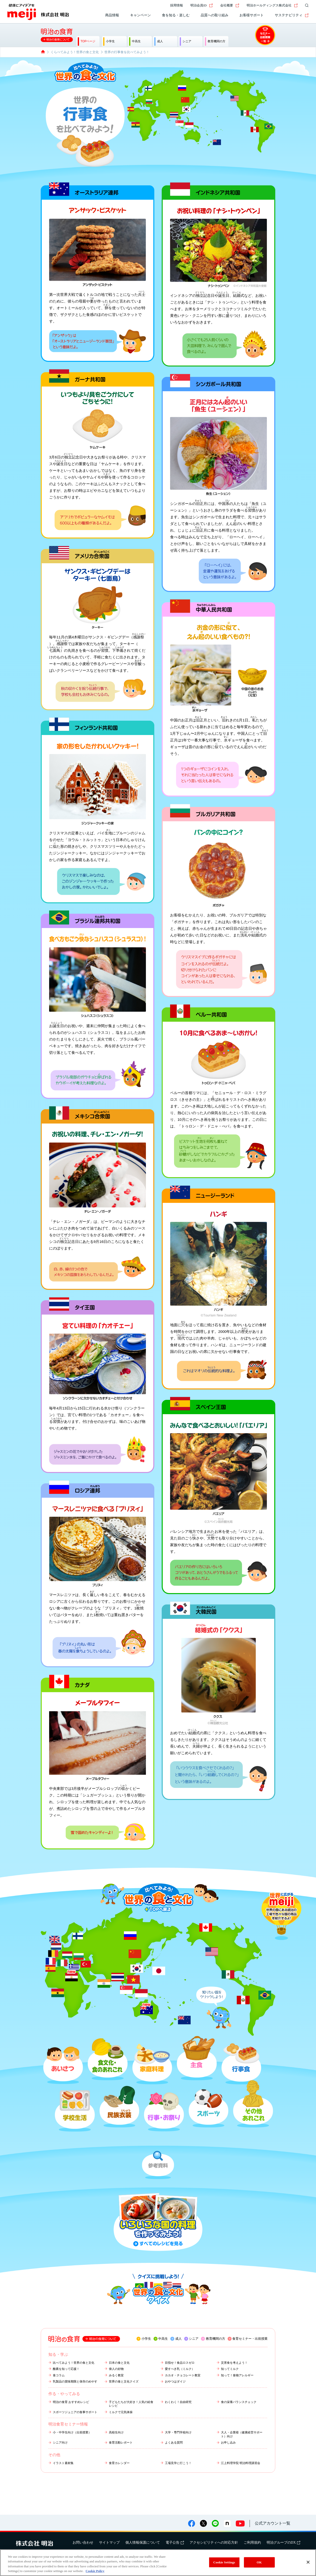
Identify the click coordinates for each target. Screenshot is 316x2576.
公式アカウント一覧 (272, 2523)
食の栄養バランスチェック (239, 2402)
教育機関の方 (215, 2338)
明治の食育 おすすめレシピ (71, 2402)
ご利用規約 (252, 2542)
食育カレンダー (119, 2463)
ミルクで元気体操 (121, 2412)
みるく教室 (116, 2375)
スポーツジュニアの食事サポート (75, 2412)
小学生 (146, 2338)
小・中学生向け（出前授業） (72, 2432)
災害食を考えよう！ (234, 2362)
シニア (193, 2338)
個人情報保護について (142, 2542)
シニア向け (60, 2442)
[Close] (308, 2562)
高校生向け (116, 2432)
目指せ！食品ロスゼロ (180, 2362)
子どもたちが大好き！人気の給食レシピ (131, 2404)
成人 (178, 2338)
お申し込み (228, 2442)
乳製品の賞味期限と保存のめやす (75, 2381)
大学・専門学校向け (178, 2432)
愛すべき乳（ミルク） (180, 2369)
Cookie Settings (224, 2562)
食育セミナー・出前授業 (250, 2338)
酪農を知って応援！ (66, 2369)
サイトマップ (109, 2542)
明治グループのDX (283, 2542)
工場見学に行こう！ (178, 2463)
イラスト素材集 (63, 2463)
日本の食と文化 (119, 2362)
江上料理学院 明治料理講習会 (240, 2463)
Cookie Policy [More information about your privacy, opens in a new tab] (95, 2571)
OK (259, 2562)
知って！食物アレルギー (237, 2375)
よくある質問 (174, 2442)
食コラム (59, 2375)
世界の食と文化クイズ (123, 2381)
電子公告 (175, 2542)
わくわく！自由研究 (178, 2402)
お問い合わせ (83, 2542)
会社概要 (229, 5)
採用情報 (176, 5)
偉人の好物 (116, 2369)
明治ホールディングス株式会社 (272, 5)
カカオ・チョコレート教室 (182, 2375)
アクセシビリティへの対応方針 (214, 2542)
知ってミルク (230, 2369)
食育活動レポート (121, 2442)
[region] (158, 2562)
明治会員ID (201, 5)
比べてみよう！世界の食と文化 (73, 2362)
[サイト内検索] (306, 5)
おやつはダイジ (175, 2381)
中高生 (163, 2338)
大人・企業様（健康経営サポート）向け (241, 2434)
